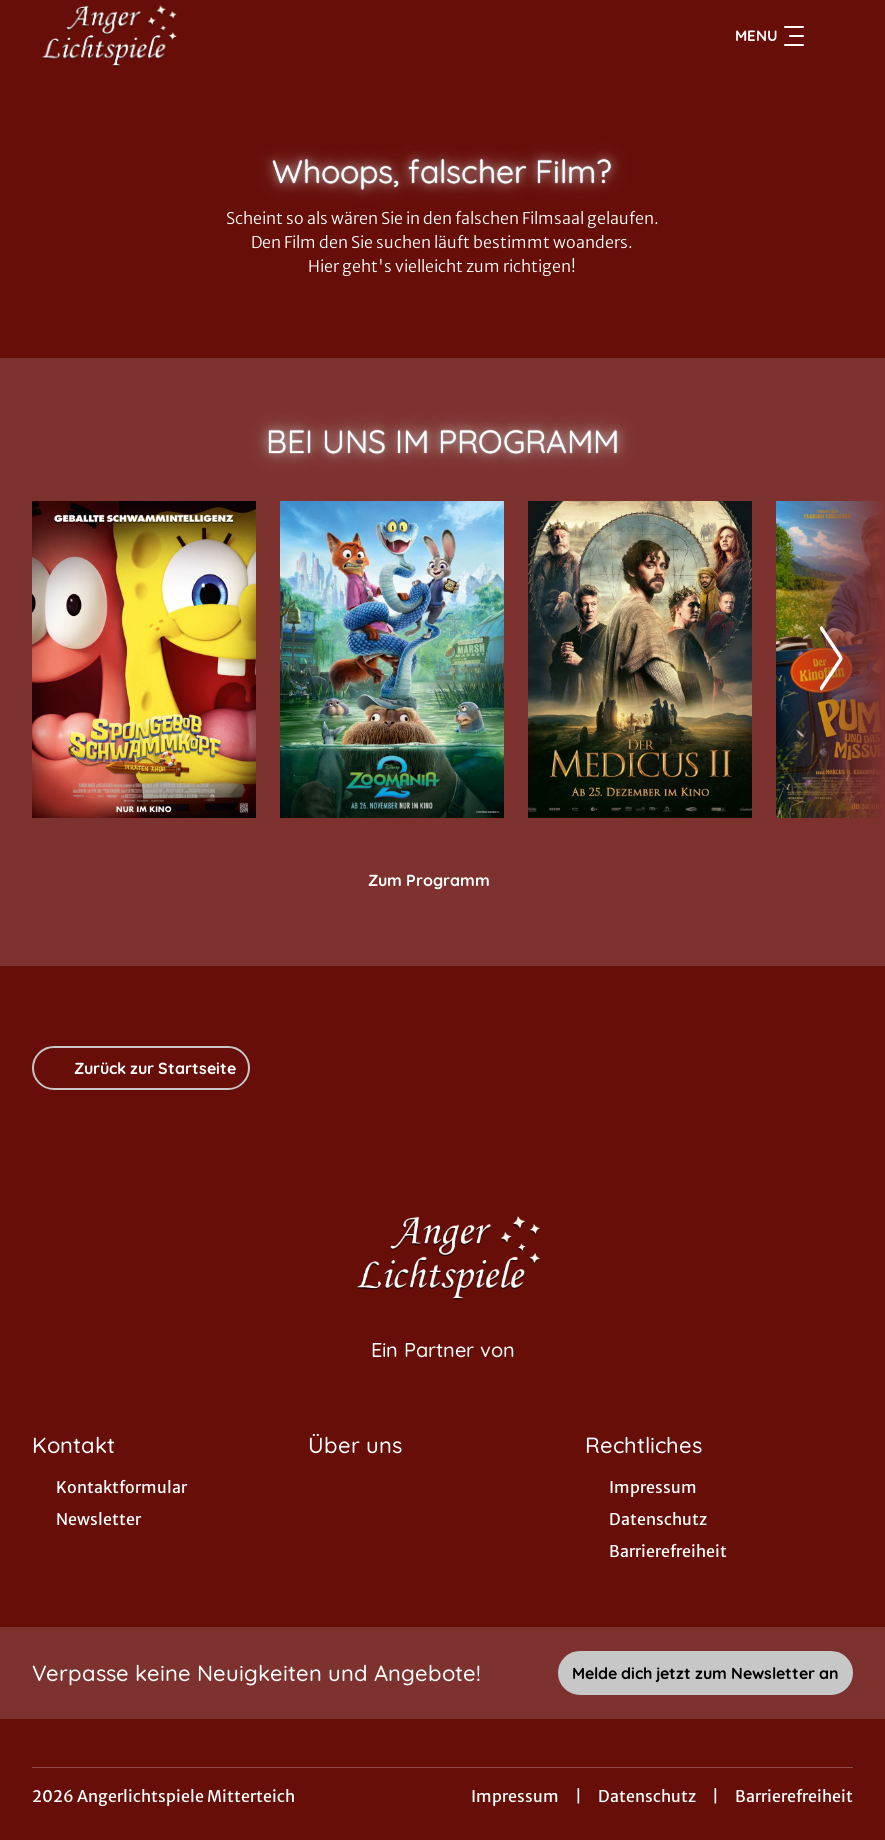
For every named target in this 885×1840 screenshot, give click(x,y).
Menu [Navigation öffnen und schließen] (769, 36)
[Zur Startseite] (172, 36)
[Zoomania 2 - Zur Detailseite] (392, 659)
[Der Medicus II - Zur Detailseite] (640, 659)
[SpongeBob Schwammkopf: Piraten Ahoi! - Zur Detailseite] (144, 659)
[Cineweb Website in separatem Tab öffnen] (443, 1375)
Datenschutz (647, 1796)
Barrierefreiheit (794, 1796)
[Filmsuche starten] (833, 36)
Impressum (515, 1796)
